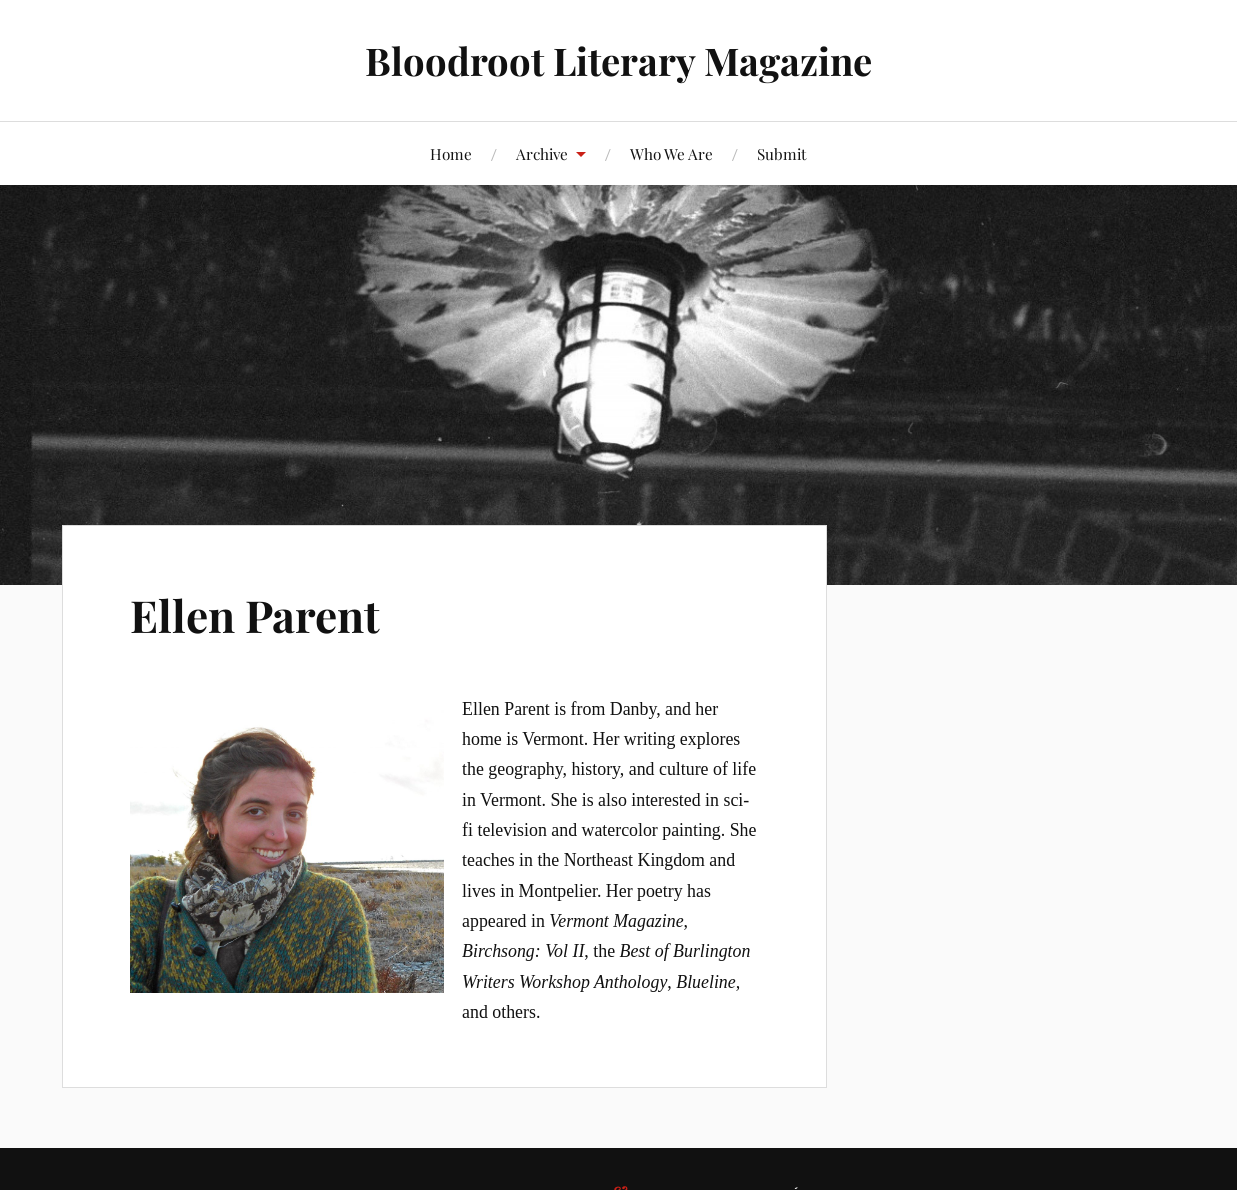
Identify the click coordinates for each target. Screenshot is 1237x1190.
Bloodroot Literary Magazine (618, 60)
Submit (781, 153)
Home (451, 153)
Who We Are (671, 153)
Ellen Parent (255, 614)
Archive (542, 153)
